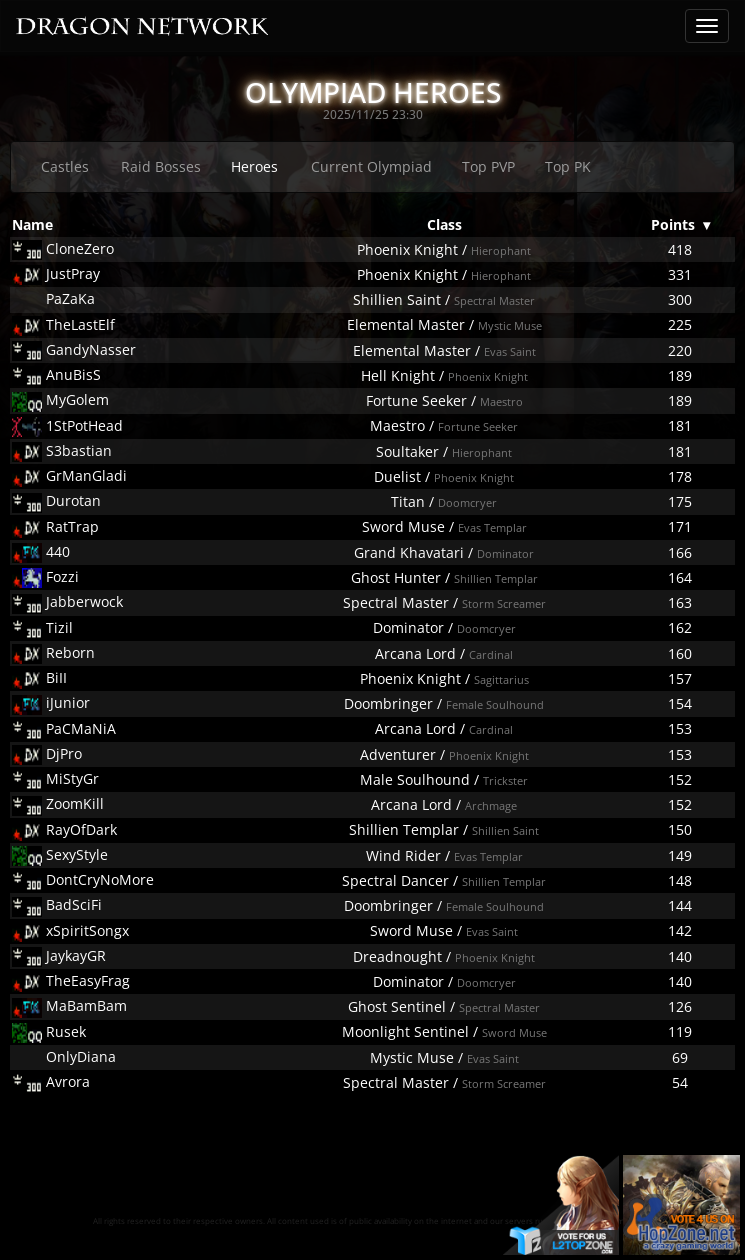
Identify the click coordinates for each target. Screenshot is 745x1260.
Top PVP (488, 166)
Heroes (254, 166)
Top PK (568, 166)
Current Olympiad (371, 166)
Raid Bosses (161, 166)
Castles (65, 166)
